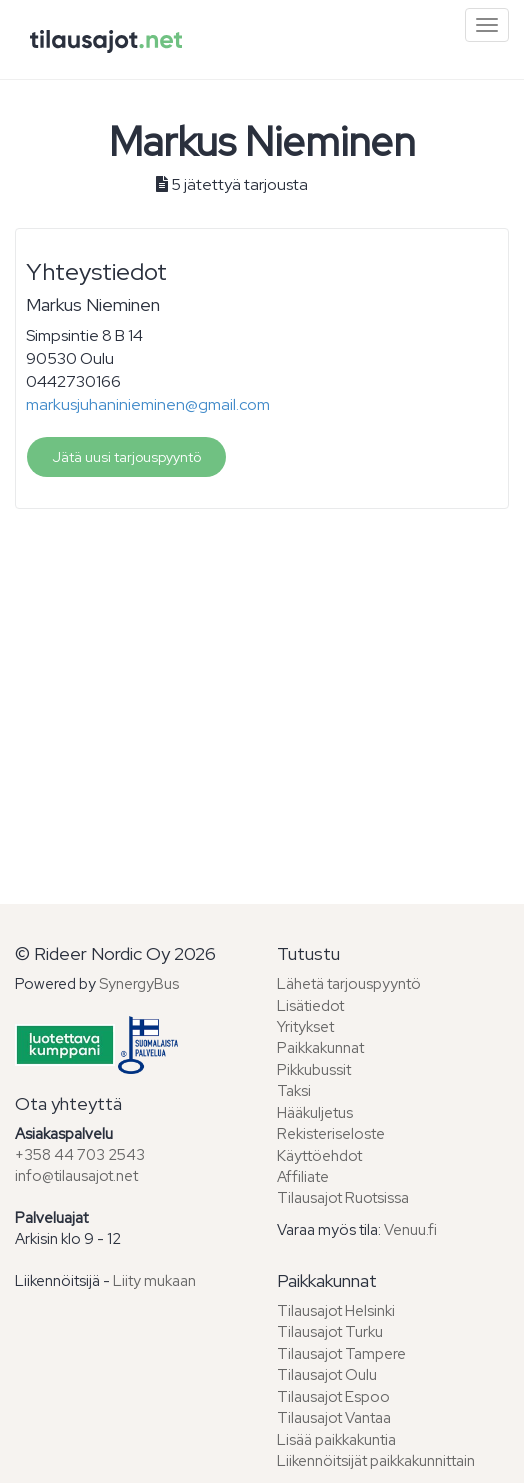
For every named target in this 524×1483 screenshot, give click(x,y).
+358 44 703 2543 (80, 1155)
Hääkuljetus (315, 1113)
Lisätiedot (310, 1006)
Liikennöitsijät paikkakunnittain (376, 1461)
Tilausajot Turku (330, 1332)
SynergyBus (139, 984)
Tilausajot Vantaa (334, 1418)
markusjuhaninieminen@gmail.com (148, 404)
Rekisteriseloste (331, 1134)
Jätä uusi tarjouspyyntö (126, 457)
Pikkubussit (314, 1070)
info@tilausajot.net (76, 1176)
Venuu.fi (410, 1230)
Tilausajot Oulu (327, 1375)
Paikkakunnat (320, 1048)
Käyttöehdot (319, 1156)
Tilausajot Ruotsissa (343, 1198)
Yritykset (305, 1027)
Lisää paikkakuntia (336, 1440)
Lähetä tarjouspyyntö (349, 984)
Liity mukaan (154, 1281)
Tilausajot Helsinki (336, 1311)
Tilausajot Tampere (341, 1354)
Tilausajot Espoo (333, 1397)
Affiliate (303, 1177)
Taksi (294, 1091)
